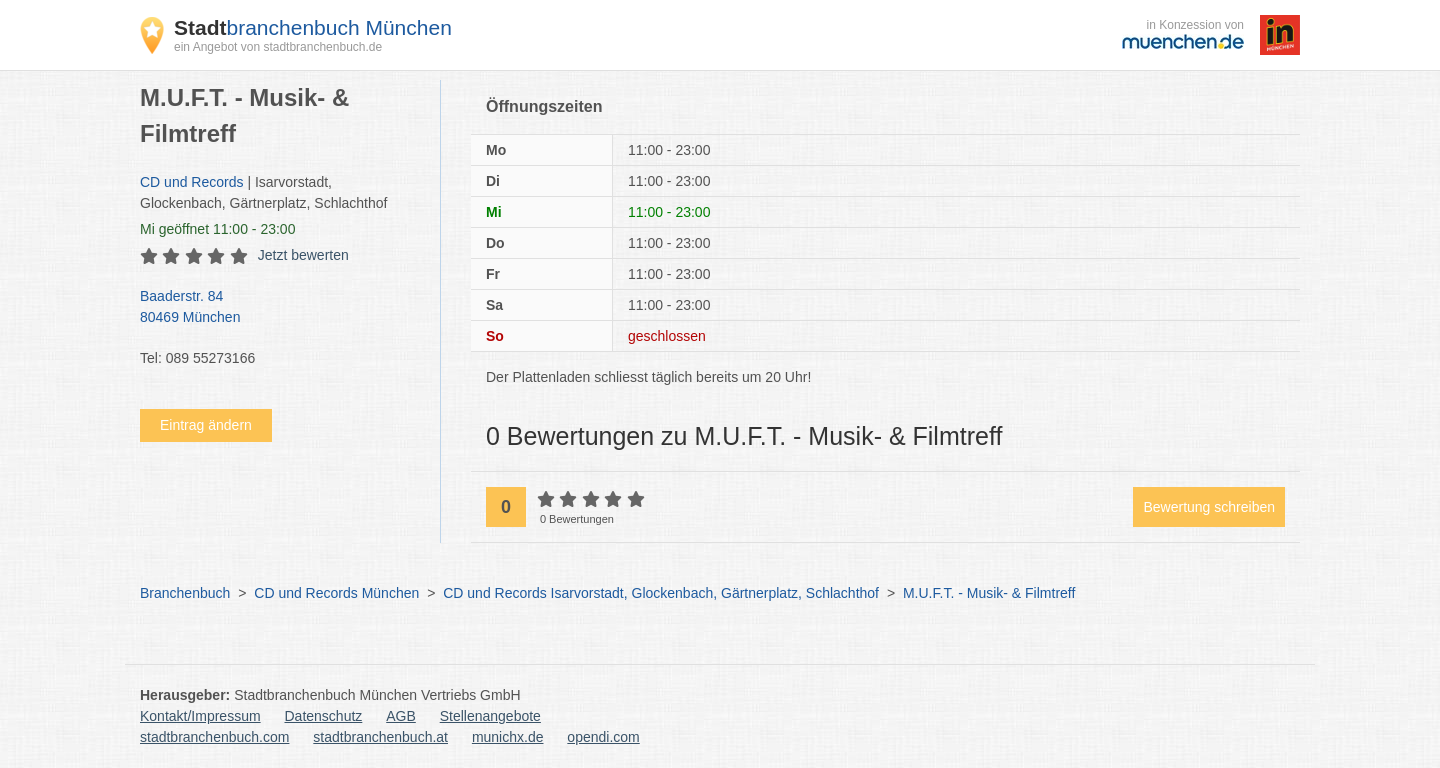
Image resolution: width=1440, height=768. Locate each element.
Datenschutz (324, 716)
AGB (401, 716)
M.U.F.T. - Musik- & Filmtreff (989, 593)
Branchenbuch (185, 593)
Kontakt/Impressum (200, 716)
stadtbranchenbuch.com (214, 737)
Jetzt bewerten (303, 255)
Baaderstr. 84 (280, 308)
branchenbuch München (313, 27)
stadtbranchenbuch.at (380, 737)
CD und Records (192, 182)
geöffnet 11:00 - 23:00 (217, 229)
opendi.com (603, 737)
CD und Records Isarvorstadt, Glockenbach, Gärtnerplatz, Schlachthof (661, 593)
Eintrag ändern (206, 425)
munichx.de (508, 737)
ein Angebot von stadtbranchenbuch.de (278, 47)
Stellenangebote (490, 716)
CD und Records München (336, 593)
